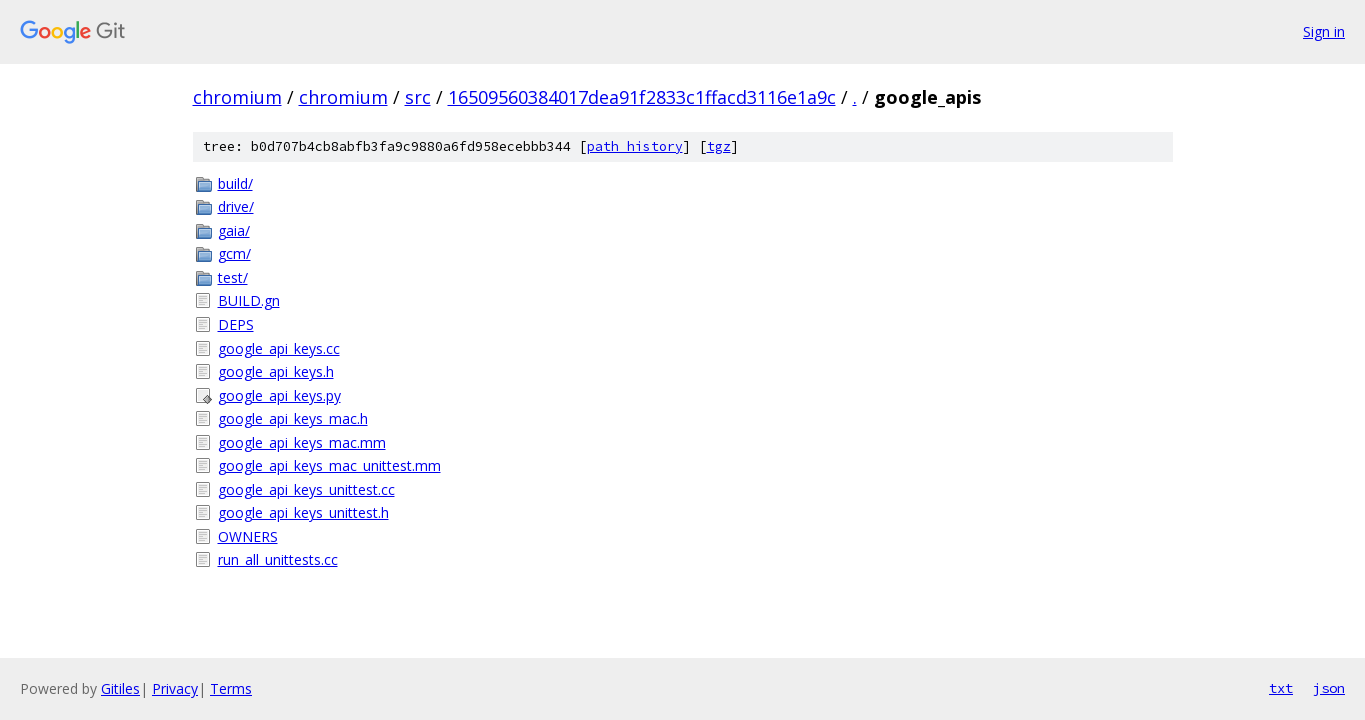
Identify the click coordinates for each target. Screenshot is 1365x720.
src (418, 97)
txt (1281, 688)
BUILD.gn (249, 300)
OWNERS (248, 536)
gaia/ (234, 230)
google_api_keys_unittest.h (303, 512)
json (1329, 688)
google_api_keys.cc (279, 348)
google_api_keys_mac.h (293, 418)
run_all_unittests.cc (278, 559)
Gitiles (120, 688)
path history (635, 146)
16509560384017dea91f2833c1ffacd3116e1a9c (642, 97)
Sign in (1324, 31)
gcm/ (234, 253)
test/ (233, 277)
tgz (719, 146)
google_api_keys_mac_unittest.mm (329, 465)
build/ (235, 183)
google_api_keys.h (276, 371)
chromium (237, 97)
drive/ (236, 206)
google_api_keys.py (279, 395)
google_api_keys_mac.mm (302, 442)
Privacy (175, 688)
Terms (231, 688)
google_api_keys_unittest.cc (306, 489)
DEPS (236, 324)
